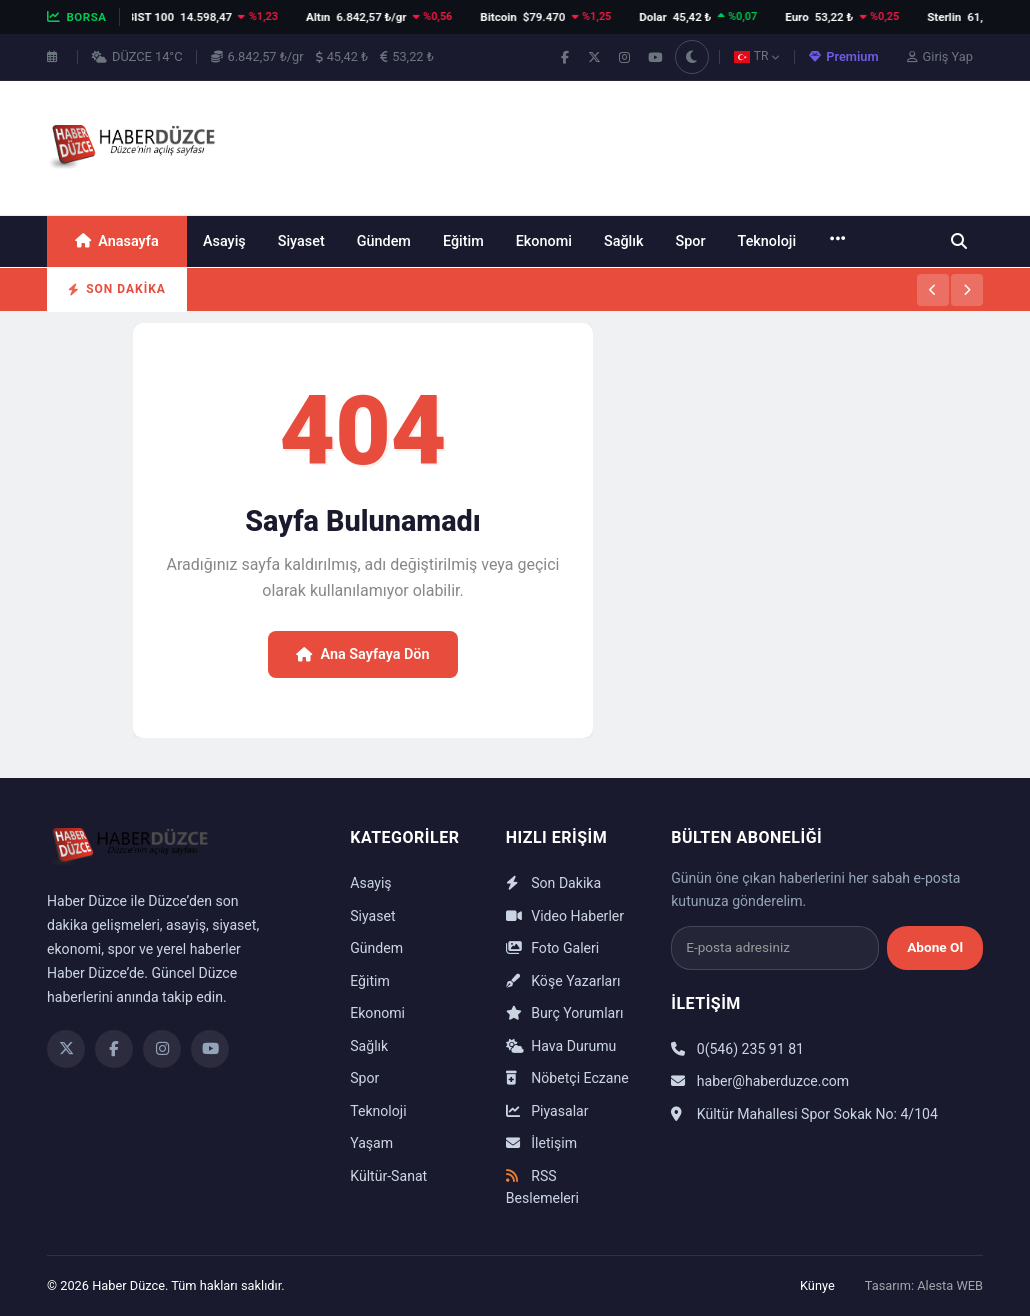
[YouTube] (210, 1049)
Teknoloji (767, 241)
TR (757, 56)
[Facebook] (114, 1049)
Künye (817, 1285)
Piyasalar (547, 1111)
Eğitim (463, 241)
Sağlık (624, 241)
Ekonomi (544, 241)
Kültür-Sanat (388, 1176)
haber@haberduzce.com (760, 1081)
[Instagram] (162, 1049)
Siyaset (301, 241)
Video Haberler (565, 916)
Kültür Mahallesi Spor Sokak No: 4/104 (804, 1114)
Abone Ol (935, 947)
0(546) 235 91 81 (737, 1049)
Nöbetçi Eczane (567, 1078)
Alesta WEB (950, 1285)
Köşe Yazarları (563, 981)
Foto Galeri (552, 948)
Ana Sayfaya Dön (362, 654)
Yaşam (371, 1143)
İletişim (541, 1143)
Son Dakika (553, 883)
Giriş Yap (940, 56)
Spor (690, 241)
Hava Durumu (561, 1046)
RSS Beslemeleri (542, 1187)
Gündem (384, 241)
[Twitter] (66, 1049)
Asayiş (224, 241)
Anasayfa (116, 241)
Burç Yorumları (565, 1013)
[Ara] (959, 241)
